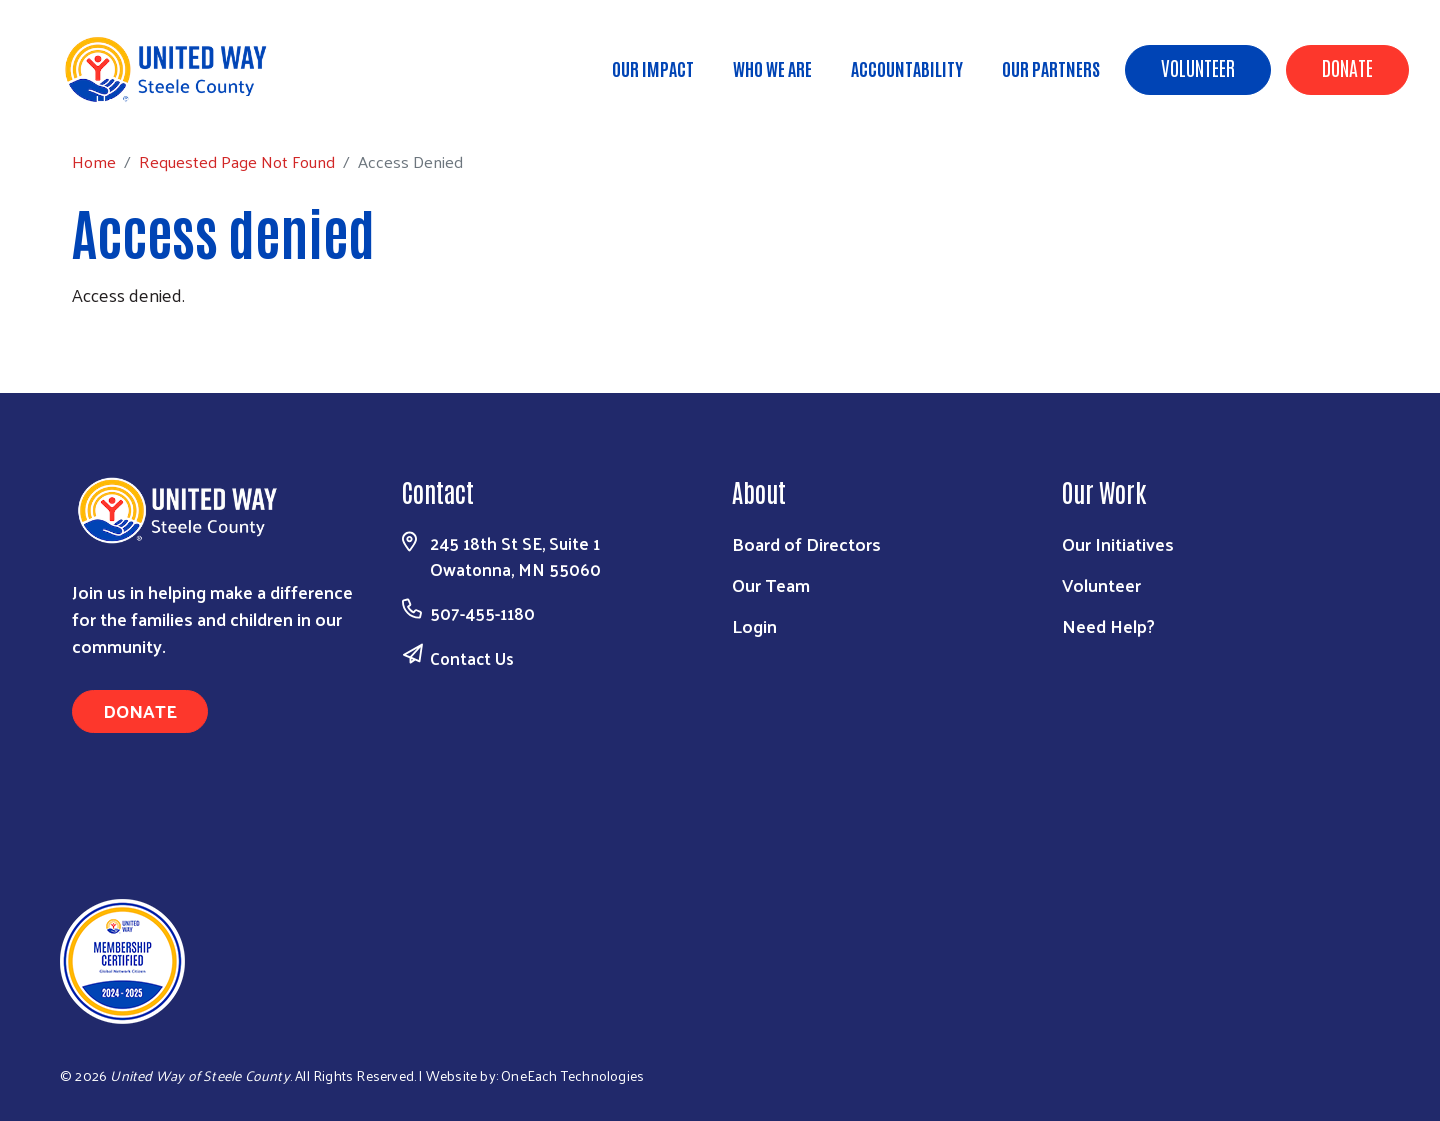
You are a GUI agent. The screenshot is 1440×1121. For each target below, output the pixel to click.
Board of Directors (806, 543)
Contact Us (472, 658)
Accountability (907, 68)
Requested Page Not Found (260, 100)
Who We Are (772, 68)
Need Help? (1108, 625)
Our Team (771, 584)
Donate (1347, 67)
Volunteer (1198, 67)
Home (117, 100)
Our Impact (653, 68)
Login (754, 625)
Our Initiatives (1118, 543)
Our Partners (1051, 68)
